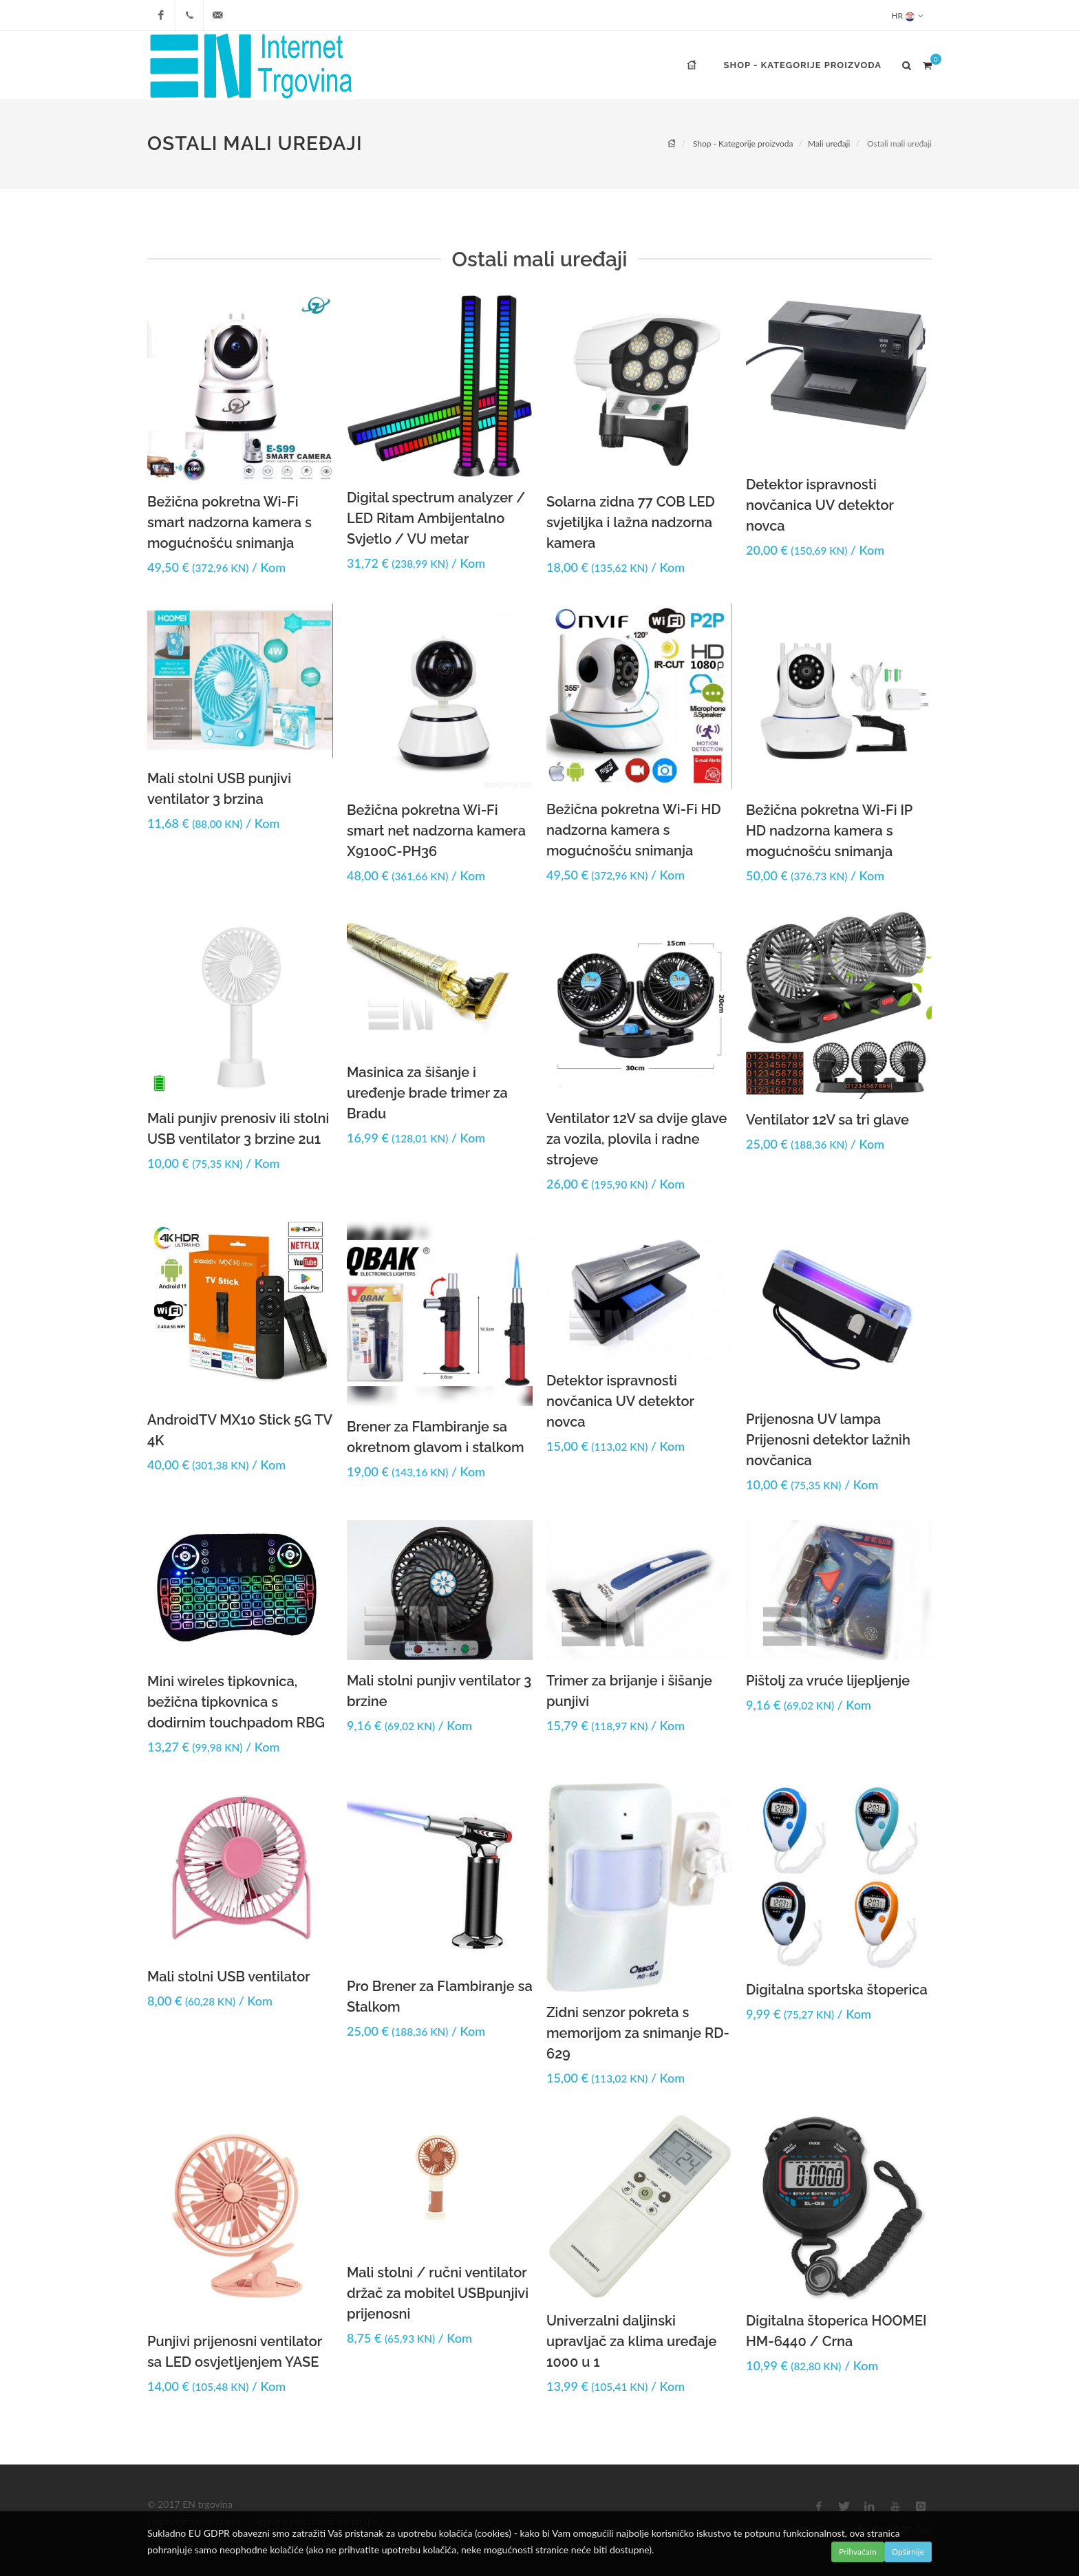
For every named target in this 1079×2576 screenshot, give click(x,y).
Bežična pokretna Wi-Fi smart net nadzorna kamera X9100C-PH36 (436, 831)
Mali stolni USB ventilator (228, 1976)
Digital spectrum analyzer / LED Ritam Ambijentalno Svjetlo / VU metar (436, 518)
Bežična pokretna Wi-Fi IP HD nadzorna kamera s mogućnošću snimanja (829, 831)
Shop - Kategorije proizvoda (743, 143)
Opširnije (908, 2551)
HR (907, 15)
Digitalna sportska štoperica (837, 1989)
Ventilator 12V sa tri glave (827, 1119)
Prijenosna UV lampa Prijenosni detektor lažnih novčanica (828, 1440)
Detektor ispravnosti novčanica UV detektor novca (820, 505)
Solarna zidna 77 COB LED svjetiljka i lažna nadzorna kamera (630, 522)
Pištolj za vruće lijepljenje (828, 1680)
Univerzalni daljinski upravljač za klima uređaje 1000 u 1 (631, 2341)
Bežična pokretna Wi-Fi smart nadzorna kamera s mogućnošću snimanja (229, 522)
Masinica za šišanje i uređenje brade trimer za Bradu (427, 1093)
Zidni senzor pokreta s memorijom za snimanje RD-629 (637, 2033)
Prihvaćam (858, 2551)
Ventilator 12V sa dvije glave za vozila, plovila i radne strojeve (636, 1139)
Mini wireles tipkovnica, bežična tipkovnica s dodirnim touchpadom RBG (236, 1702)
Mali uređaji (829, 143)
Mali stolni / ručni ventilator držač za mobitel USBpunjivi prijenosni (437, 2293)
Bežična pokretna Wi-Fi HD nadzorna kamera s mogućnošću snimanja (633, 830)
